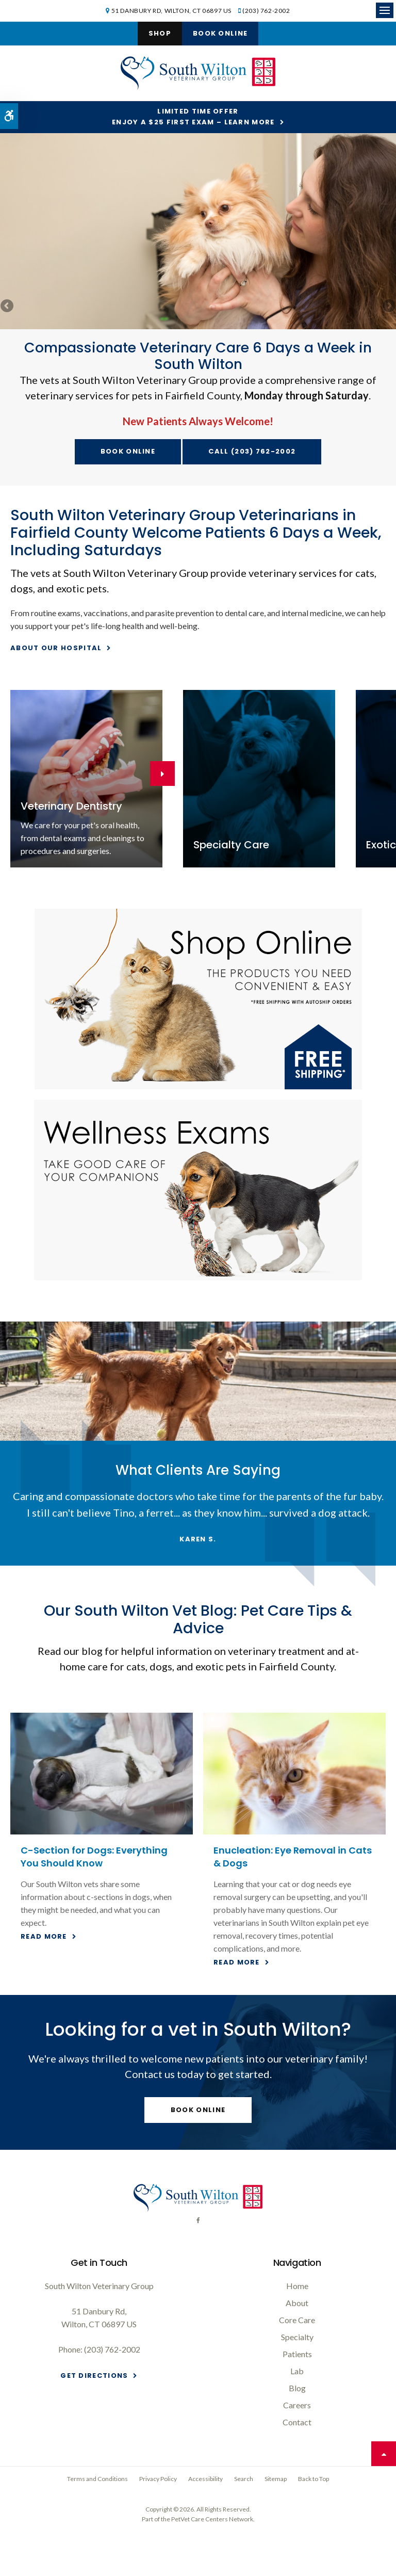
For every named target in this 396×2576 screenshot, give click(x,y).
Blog (297, 2388)
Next (388, 306)
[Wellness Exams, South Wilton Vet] (198, 1190)
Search (243, 2479)
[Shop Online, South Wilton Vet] (198, 999)
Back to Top (313, 2479)
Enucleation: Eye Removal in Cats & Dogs (292, 1856)
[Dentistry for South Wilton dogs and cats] (86, 778)
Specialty (297, 2337)
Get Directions (94, 2375)
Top (383, 2453)
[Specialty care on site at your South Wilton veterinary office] (259, 778)
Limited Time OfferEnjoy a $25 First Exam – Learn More (193, 116)
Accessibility (205, 2479)
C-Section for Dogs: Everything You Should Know (94, 1856)
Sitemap (276, 2479)
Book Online (220, 33)
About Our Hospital (56, 648)
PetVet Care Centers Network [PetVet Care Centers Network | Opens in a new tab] (212, 2519)
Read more (44, 1936)
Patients (297, 2354)
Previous (7, 306)
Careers (297, 2405)
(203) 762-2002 (266, 10)
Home (297, 2286)
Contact (297, 2422)
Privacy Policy (158, 2479)
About (297, 2303)
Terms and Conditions (97, 2479)
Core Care (297, 2320)
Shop (159, 33)
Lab (297, 2371)
